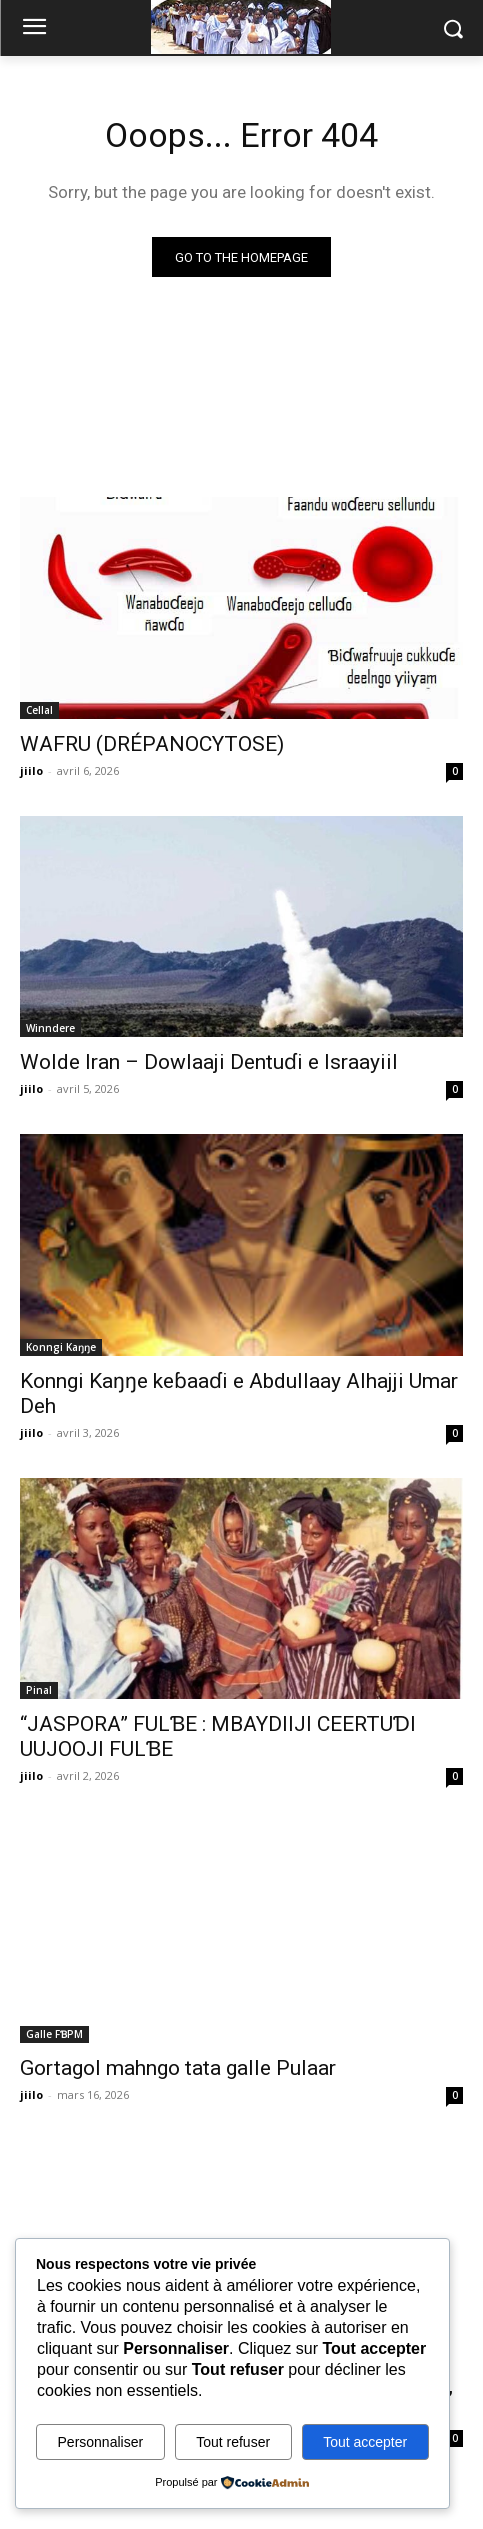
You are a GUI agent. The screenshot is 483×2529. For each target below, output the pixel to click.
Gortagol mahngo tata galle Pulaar (178, 2068)
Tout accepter (365, 2442)
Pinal (39, 1690)
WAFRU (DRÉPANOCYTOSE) (152, 744)
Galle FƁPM (54, 2034)
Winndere (50, 1028)
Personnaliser (101, 2442)
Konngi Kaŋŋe (61, 1347)
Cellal (39, 710)
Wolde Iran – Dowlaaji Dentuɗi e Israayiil (209, 1062)
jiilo (31, 770)
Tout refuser (233, 2442)
